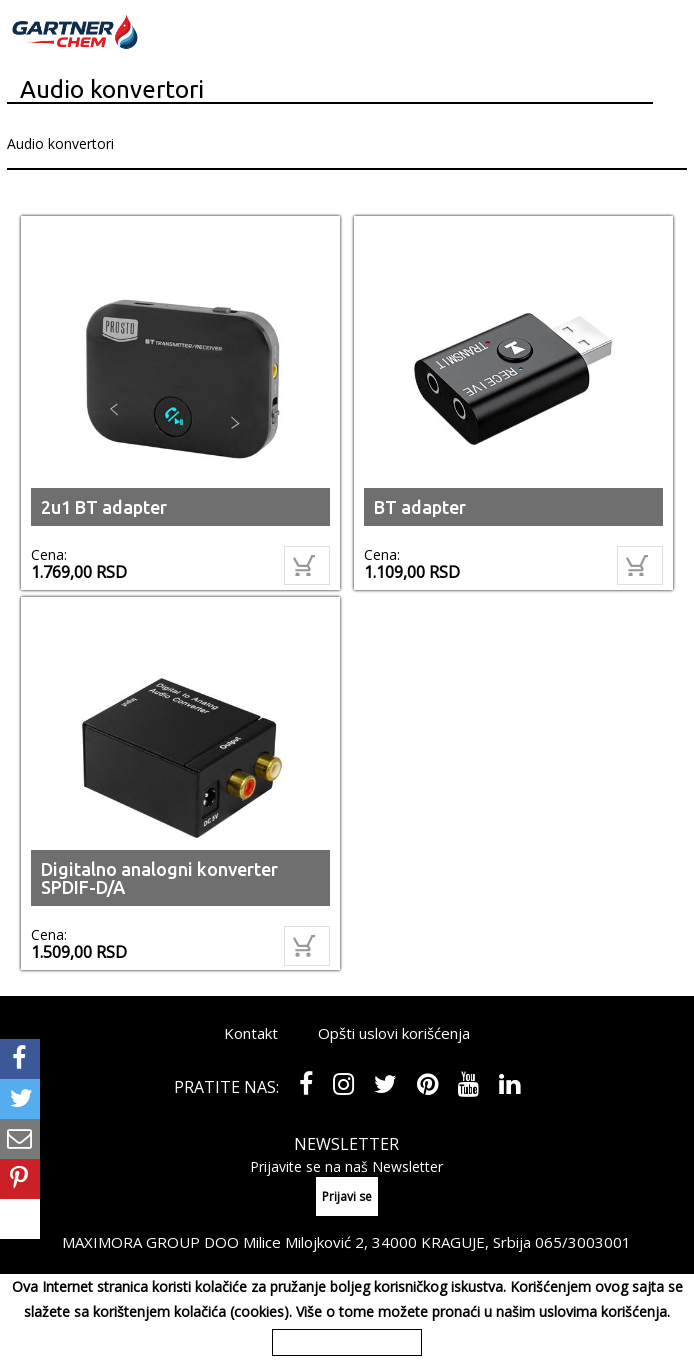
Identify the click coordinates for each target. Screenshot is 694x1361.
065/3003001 (583, 1242)
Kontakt (251, 1033)
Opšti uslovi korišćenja (394, 1033)
